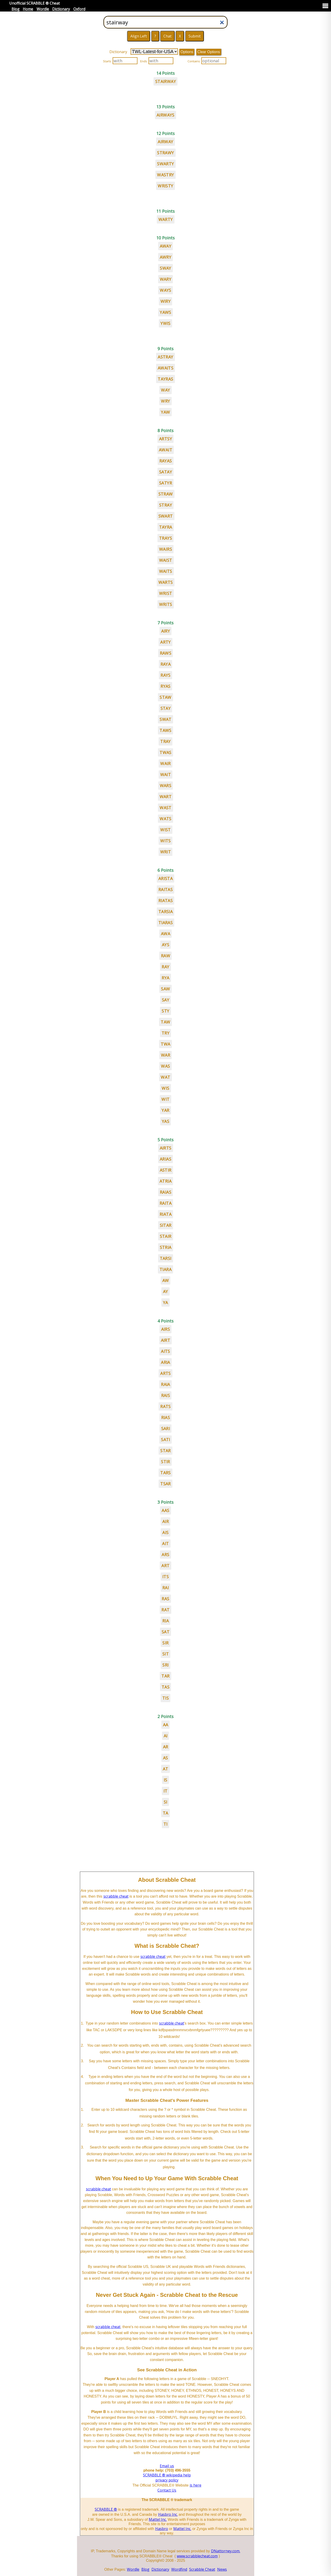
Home (28, 8)
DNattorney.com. (225, 2550)
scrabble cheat (115, 1896)
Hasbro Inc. (168, 2514)
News (222, 2569)
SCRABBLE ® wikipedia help (167, 2475)
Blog (15, 8)
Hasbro (161, 2528)
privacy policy (166, 2480)
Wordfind (179, 2569)
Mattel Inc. (158, 2519)
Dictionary (61, 8)
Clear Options (208, 52)
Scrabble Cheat (202, 2569)
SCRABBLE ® (106, 2509)
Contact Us (166, 2490)
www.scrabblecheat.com (197, 2556)
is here (195, 2485)
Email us (167, 2465)
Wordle (43, 8)
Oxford (79, 8)
